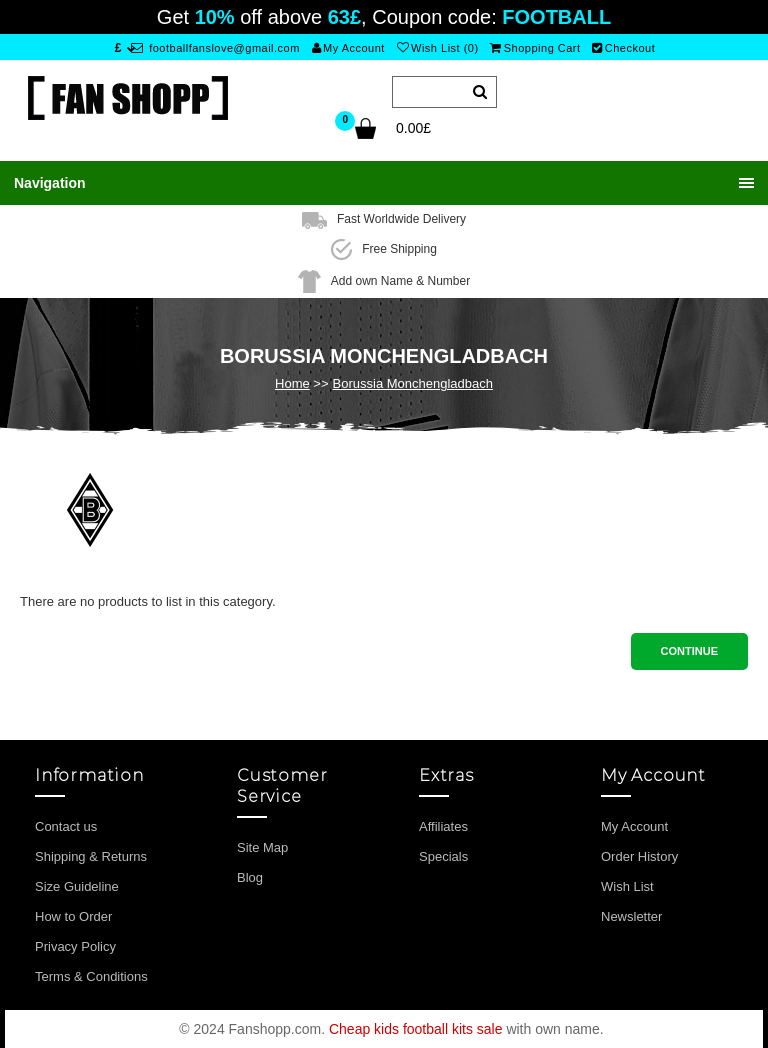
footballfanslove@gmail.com (215, 48)
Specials (443, 856)
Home (292, 383)
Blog (250, 877)
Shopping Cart (535, 48)
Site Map (262, 847)
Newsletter (631, 916)
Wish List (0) (438, 48)
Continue (689, 651)
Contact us (66, 826)
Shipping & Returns (91, 856)
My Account (348, 48)
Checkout (623, 48)
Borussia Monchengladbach (413, 383)
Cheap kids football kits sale (416, 1029)
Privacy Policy (75, 946)
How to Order (73, 916)
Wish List (627, 886)
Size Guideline (77, 886)
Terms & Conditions (91, 976)
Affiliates (443, 826)
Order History (639, 856)
